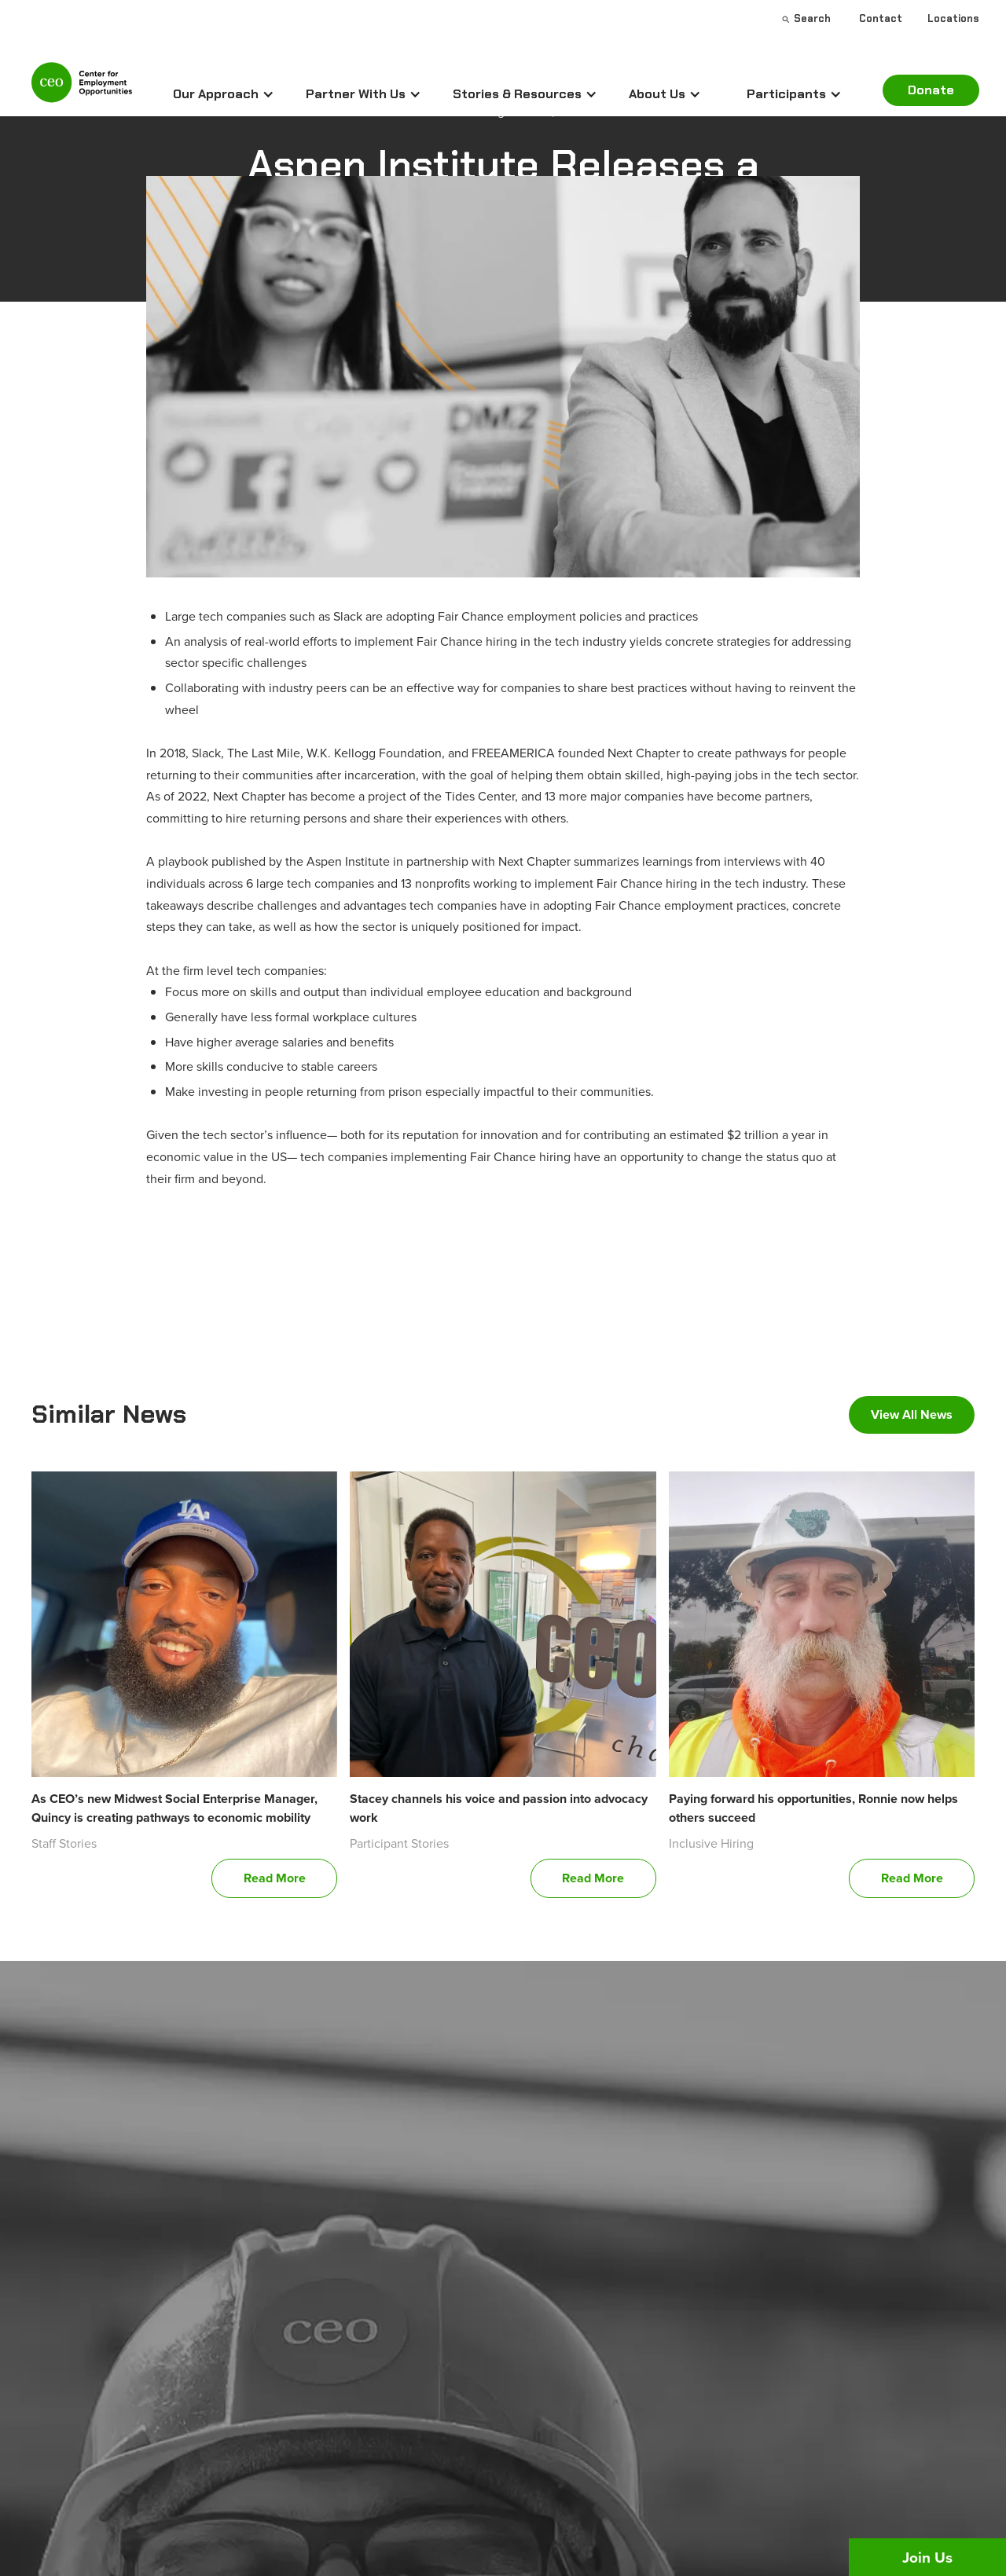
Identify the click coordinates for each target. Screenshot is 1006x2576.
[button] (223, 94)
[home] (81, 89)
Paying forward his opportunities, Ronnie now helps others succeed (813, 1808)
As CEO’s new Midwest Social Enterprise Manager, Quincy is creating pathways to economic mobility (174, 1808)
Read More (275, 1878)
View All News (912, 1414)
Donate (931, 90)
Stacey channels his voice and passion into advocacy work (499, 1808)
